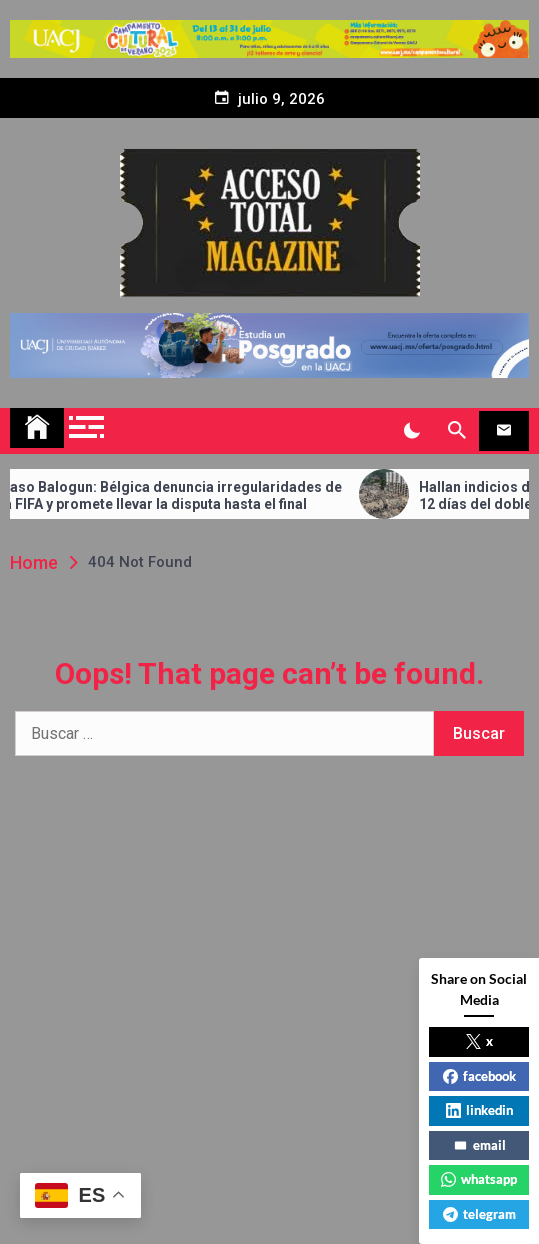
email (479, 1145)
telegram (479, 1214)
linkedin (479, 1110)
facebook (479, 1076)
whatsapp (479, 1179)
